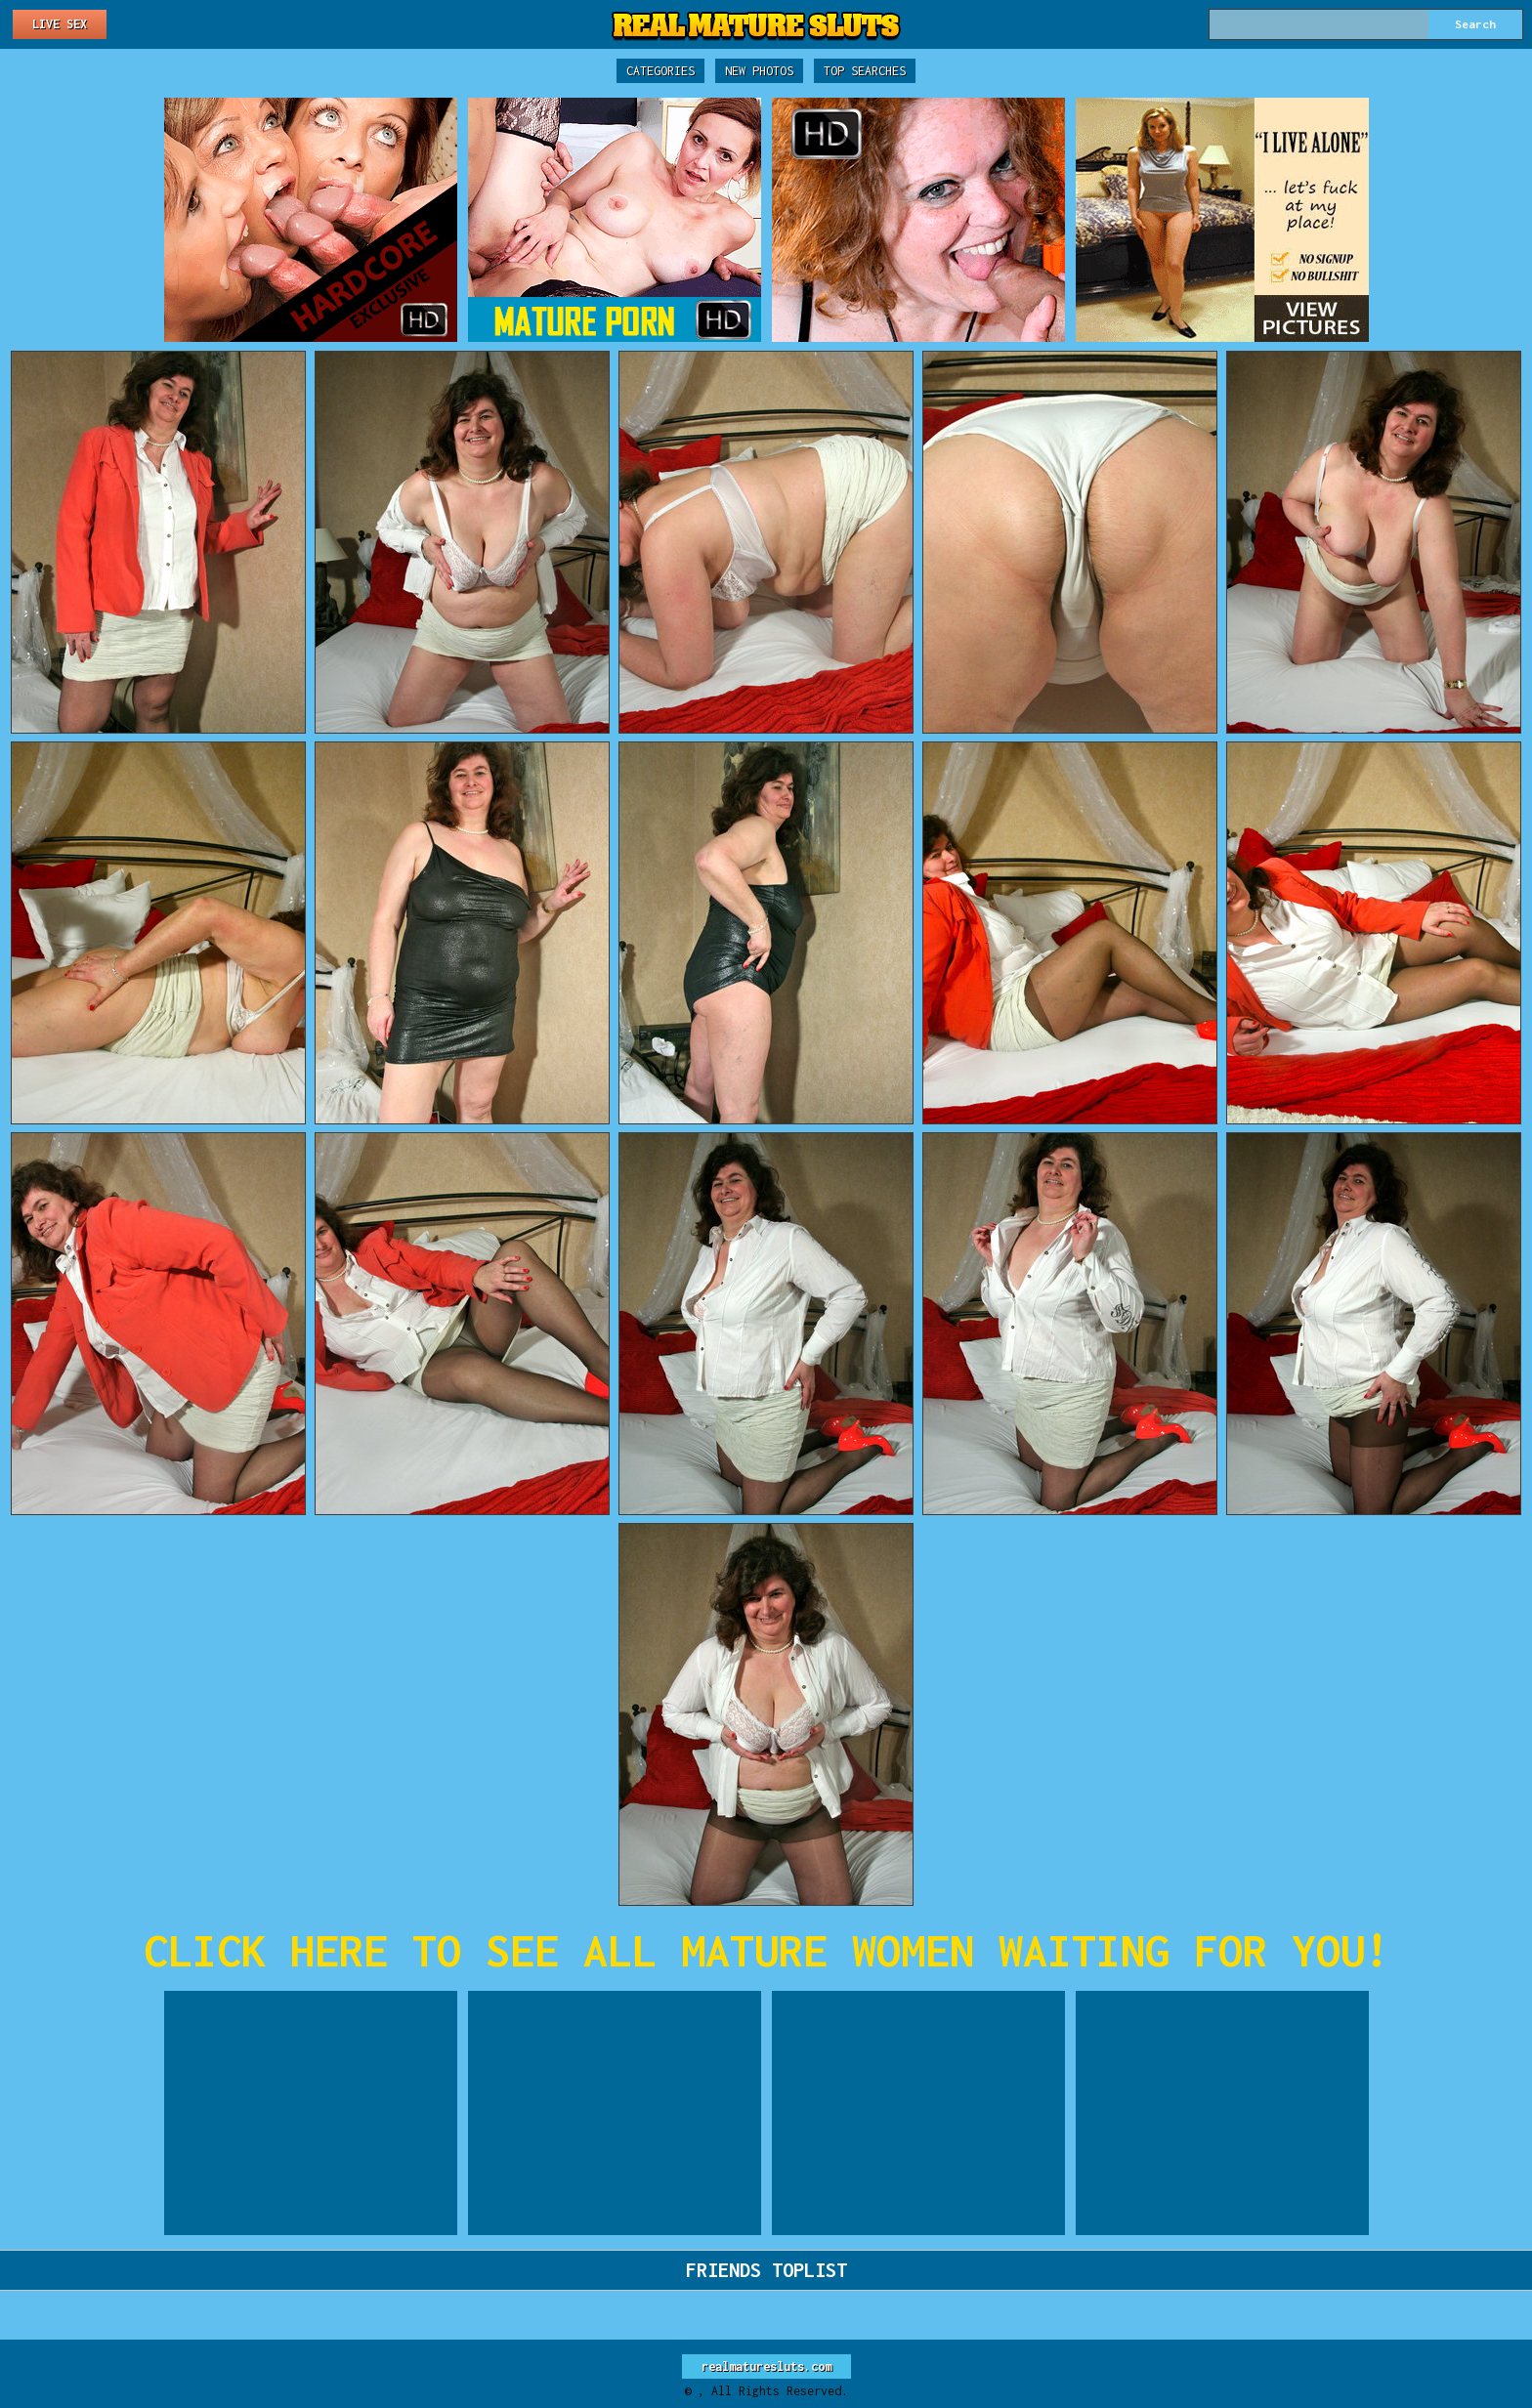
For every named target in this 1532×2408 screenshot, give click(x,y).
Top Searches (865, 70)
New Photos (759, 70)
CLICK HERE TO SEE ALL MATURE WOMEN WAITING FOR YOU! (766, 1950)
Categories (660, 70)
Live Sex (59, 24)
